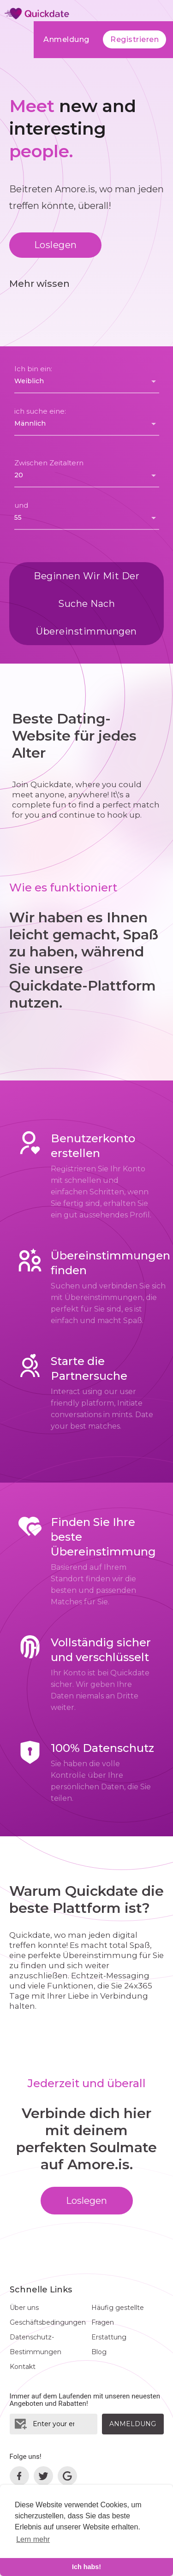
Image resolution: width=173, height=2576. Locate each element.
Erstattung (108, 2337)
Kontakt (23, 2366)
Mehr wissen (39, 283)
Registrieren (134, 39)
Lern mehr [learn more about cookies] (33, 2539)
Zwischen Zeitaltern (49, 462)
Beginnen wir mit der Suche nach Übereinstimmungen (86, 603)
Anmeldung (66, 39)
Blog (99, 2352)
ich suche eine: (40, 411)
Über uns (24, 2307)
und (21, 505)
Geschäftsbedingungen (48, 2322)
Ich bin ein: (33, 368)
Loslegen (55, 244)
